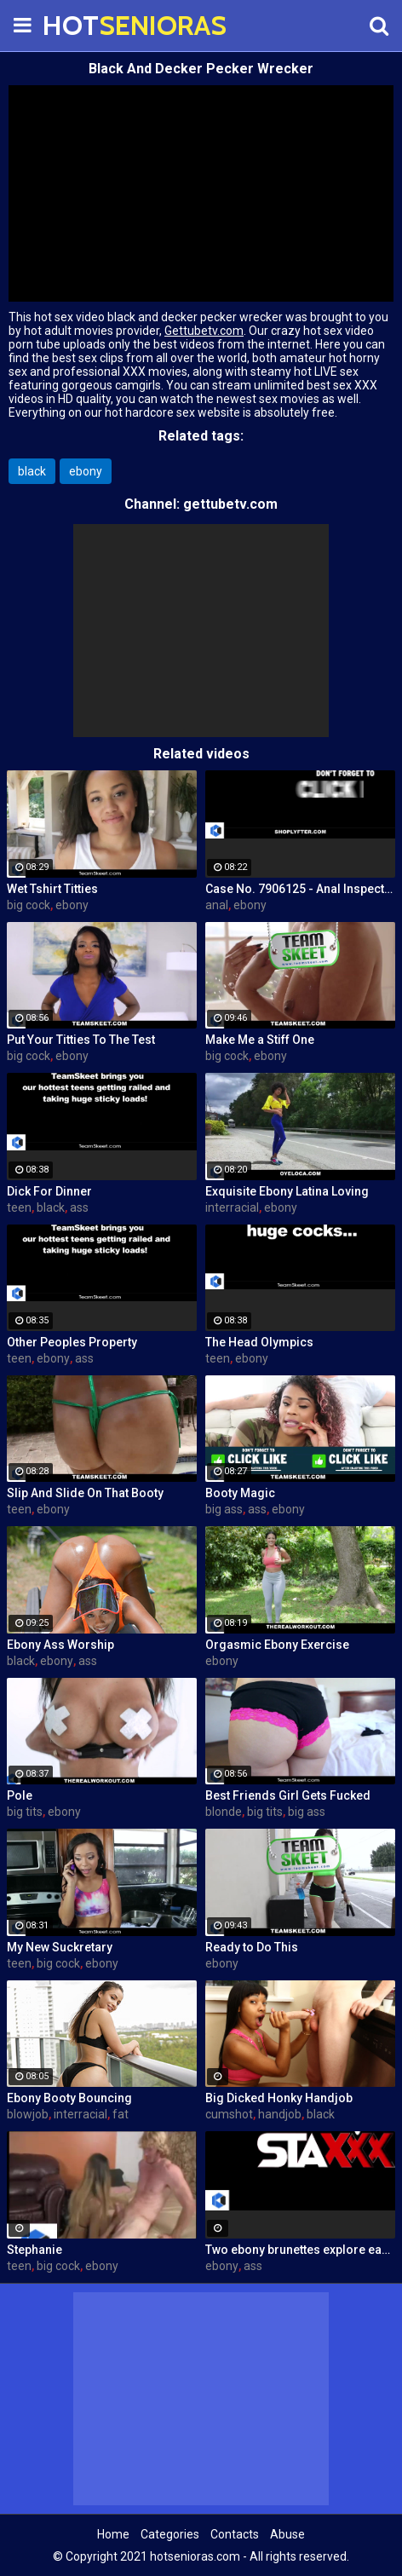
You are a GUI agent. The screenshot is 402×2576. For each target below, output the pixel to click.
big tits (25, 1811)
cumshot (229, 2114)
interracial (232, 1207)
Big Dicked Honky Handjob (279, 2098)
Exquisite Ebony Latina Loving (287, 1191)
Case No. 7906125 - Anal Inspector (300, 889)
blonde (223, 1811)
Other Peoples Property (72, 1342)
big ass (224, 1509)
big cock (28, 905)
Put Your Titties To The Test (81, 1039)
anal (216, 905)
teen (19, 1207)
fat (120, 2114)
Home (113, 2534)
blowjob (28, 2114)
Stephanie (34, 2249)
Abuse (287, 2534)
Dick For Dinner (49, 1191)
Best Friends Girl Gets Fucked (287, 1795)
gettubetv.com (230, 504)
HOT (85, 25)
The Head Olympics (259, 1342)
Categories (170, 2534)
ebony (85, 471)
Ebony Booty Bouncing (69, 2098)
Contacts (234, 2534)
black (32, 471)
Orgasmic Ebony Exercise (277, 1644)
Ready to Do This (251, 1947)
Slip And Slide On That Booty (85, 1493)
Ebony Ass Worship (60, 1644)
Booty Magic (240, 1493)
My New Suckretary (59, 1947)
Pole (19, 1795)
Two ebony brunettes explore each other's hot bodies (300, 2249)
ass (79, 1207)
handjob (280, 2114)
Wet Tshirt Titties (52, 889)
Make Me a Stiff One (259, 1039)
